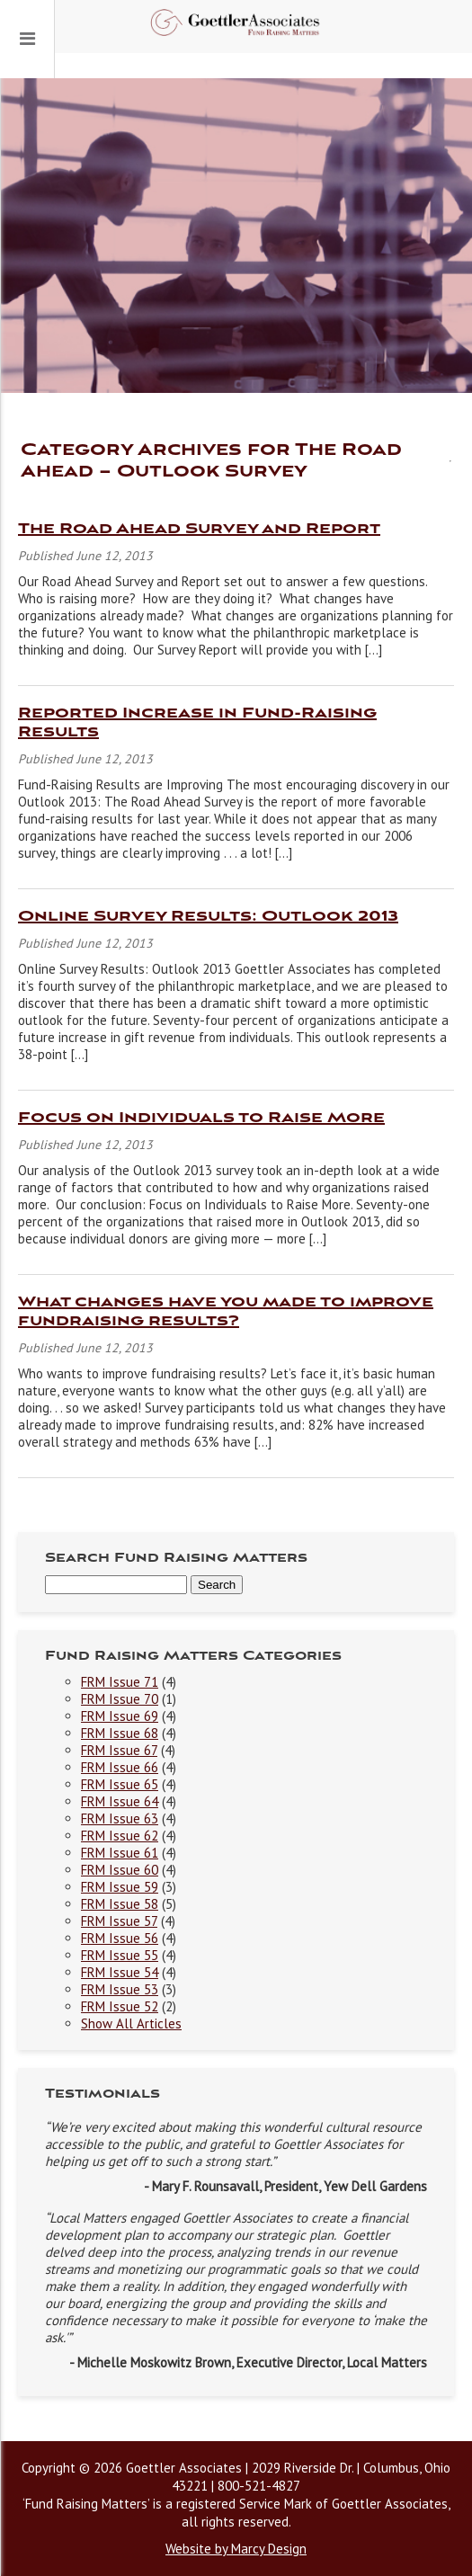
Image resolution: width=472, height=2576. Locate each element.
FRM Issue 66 (119, 1767)
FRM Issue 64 (119, 1801)
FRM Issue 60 (119, 1869)
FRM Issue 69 (119, 1716)
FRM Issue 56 (119, 1938)
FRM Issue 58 (119, 1903)
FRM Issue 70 (119, 1698)
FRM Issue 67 (119, 1750)
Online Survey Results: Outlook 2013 (208, 916)
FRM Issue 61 (119, 1852)
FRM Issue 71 (119, 1681)
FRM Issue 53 (119, 1989)
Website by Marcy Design (236, 2548)
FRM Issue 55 (119, 1955)
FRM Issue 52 (119, 2006)
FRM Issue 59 (119, 1886)
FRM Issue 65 (119, 1784)
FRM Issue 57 (119, 1921)
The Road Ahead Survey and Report (199, 529)
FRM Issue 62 (119, 1835)
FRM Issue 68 (119, 1733)
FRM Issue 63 (119, 1818)
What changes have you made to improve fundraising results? (225, 1312)
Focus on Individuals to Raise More (201, 1118)
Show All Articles (131, 2023)
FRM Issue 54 (119, 1972)
